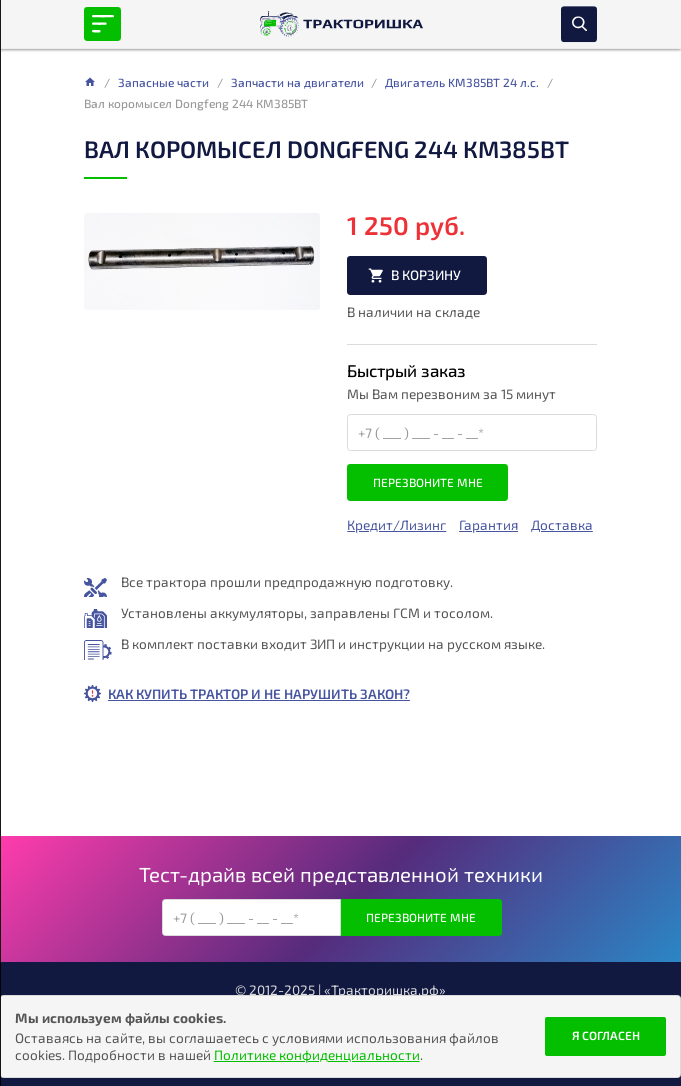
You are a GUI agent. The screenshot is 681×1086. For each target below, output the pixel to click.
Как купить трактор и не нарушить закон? (259, 693)
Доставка (562, 525)
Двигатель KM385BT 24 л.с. (462, 82)
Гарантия (488, 525)
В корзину (426, 274)
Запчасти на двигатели (297, 82)
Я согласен (606, 1035)
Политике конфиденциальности (317, 1054)
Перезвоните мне (428, 482)
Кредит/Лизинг (396, 525)
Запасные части (163, 82)
